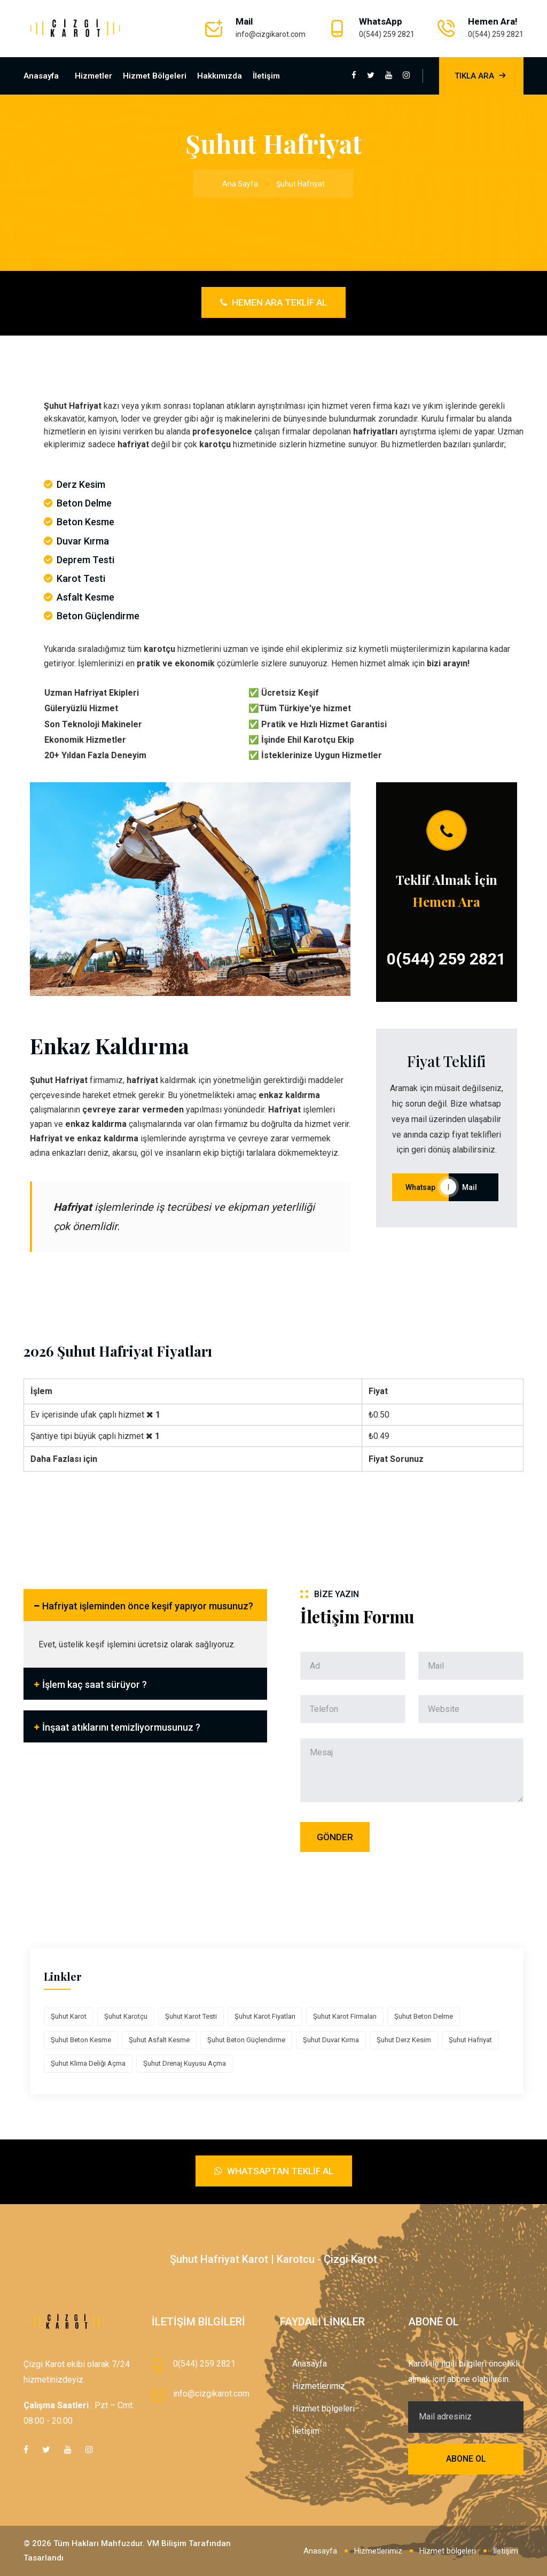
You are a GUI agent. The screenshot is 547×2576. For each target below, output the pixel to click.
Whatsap (420, 1187)
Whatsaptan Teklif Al (273, 2171)
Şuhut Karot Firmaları (345, 2016)
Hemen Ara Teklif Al (273, 302)
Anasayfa (41, 76)
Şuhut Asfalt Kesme (159, 2040)
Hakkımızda (219, 76)
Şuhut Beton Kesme (81, 2040)
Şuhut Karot (69, 2016)
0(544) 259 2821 (387, 34)
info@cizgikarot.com (271, 34)
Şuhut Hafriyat (470, 2040)
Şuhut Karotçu (125, 2016)
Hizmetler (93, 76)
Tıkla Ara (481, 76)
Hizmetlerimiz (318, 2386)
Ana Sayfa (240, 184)
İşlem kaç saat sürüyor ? (94, 1684)
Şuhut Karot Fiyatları (265, 2016)
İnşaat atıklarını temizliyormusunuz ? (121, 1727)
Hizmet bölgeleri (154, 76)
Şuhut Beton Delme (423, 2016)
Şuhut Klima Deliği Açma (88, 2063)
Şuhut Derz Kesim (404, 2040)
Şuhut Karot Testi (191, 2016)
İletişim (266, 76)
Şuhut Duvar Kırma (331, 2040)
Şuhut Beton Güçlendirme (246, 2040)
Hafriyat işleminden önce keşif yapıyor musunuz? (147, 1606)
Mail (473, 1187)
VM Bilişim (166, 2543)
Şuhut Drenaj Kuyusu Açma (184, 2063)
